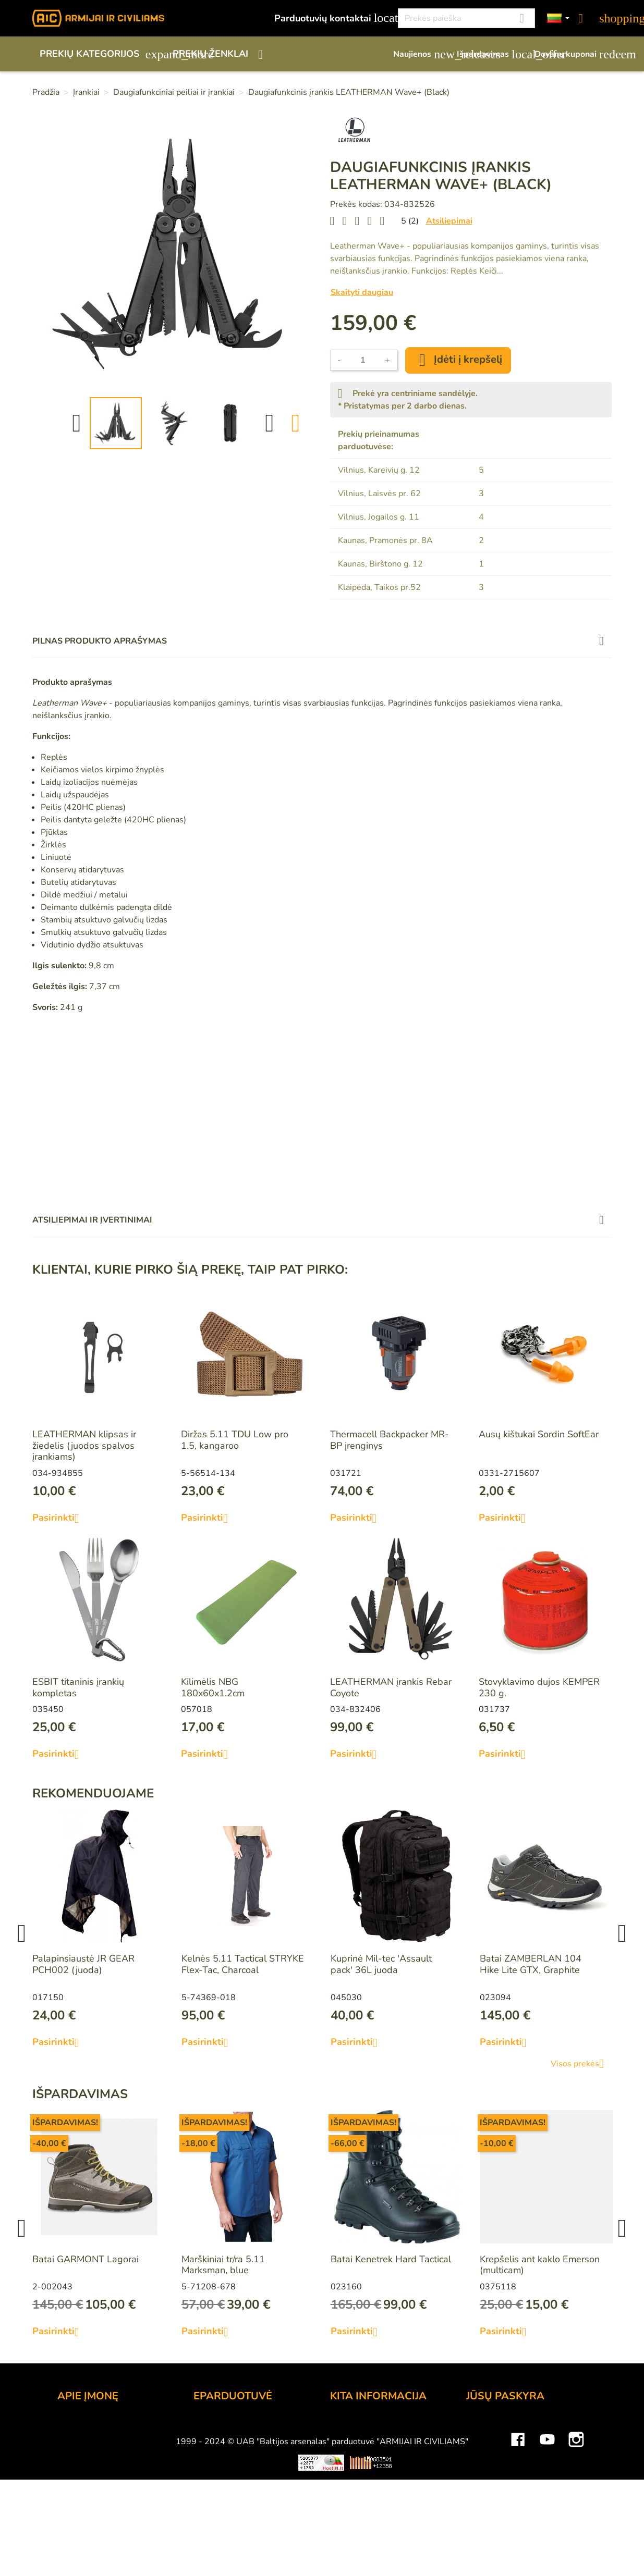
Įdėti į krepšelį (458, 360)
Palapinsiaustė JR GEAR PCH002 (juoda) (83, 1964)
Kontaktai (77, 2427)
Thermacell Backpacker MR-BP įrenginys (389, 1440)
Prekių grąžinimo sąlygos (245, 2469)
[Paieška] (466, 18)
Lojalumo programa (371, 2427)
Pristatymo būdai (229, 2455)
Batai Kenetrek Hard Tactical (391, 2259)
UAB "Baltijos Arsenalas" (110, 2441)
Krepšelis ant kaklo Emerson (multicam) (540, 2265)
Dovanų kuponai (573, 54)
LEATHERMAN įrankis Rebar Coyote (391, 1687)
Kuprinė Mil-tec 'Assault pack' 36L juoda (381, 1964)
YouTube (547, 2552)
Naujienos (419, 54)
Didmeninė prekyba (98, 2455)
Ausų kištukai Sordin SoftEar (539, 1434)
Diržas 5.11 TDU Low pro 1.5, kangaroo (234, 1440)
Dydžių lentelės (362, 2512)
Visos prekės (581, 2063)
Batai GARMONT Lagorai (85, 2259)
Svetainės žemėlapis (373, 2526)
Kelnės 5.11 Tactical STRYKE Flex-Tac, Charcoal (242, 1964)
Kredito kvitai (493, 2469)
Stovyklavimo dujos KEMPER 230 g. (539, 1687)
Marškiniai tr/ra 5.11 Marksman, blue (223, 2265)
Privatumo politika (231, 2484)
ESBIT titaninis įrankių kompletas (78, 1687)
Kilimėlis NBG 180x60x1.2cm (213, 1687)
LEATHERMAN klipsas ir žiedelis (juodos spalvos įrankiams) (84, 1445)
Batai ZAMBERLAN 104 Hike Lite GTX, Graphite (530, 1964)
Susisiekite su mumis (237, 2498)
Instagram (576, 2552)
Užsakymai (489, 2455)
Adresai (482, 2484)
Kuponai (483, 2498)
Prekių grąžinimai (502, 2441)
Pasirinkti (59, 1518)
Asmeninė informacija (511, 2427)
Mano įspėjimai (497, 2512)
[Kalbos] (558, 18)
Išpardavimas (490, 54)
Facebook (517, 2552)
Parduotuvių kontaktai (330, 17)
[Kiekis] (363, 360)
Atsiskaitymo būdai (233, 2441)
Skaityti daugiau (362, 292)
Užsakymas (217, 2427)
